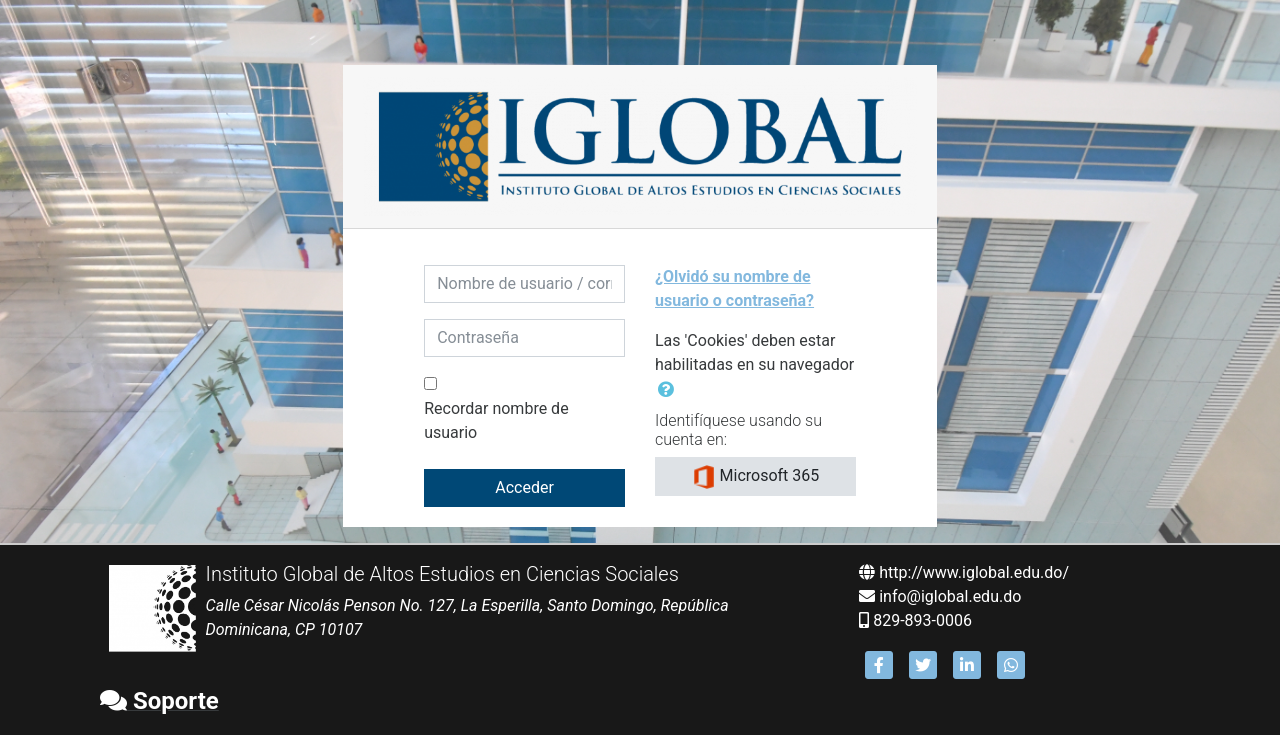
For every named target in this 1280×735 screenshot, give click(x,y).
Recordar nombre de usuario (496, 420)
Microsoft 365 (756, 477)
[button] (670, 390)
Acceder (524, 487)
